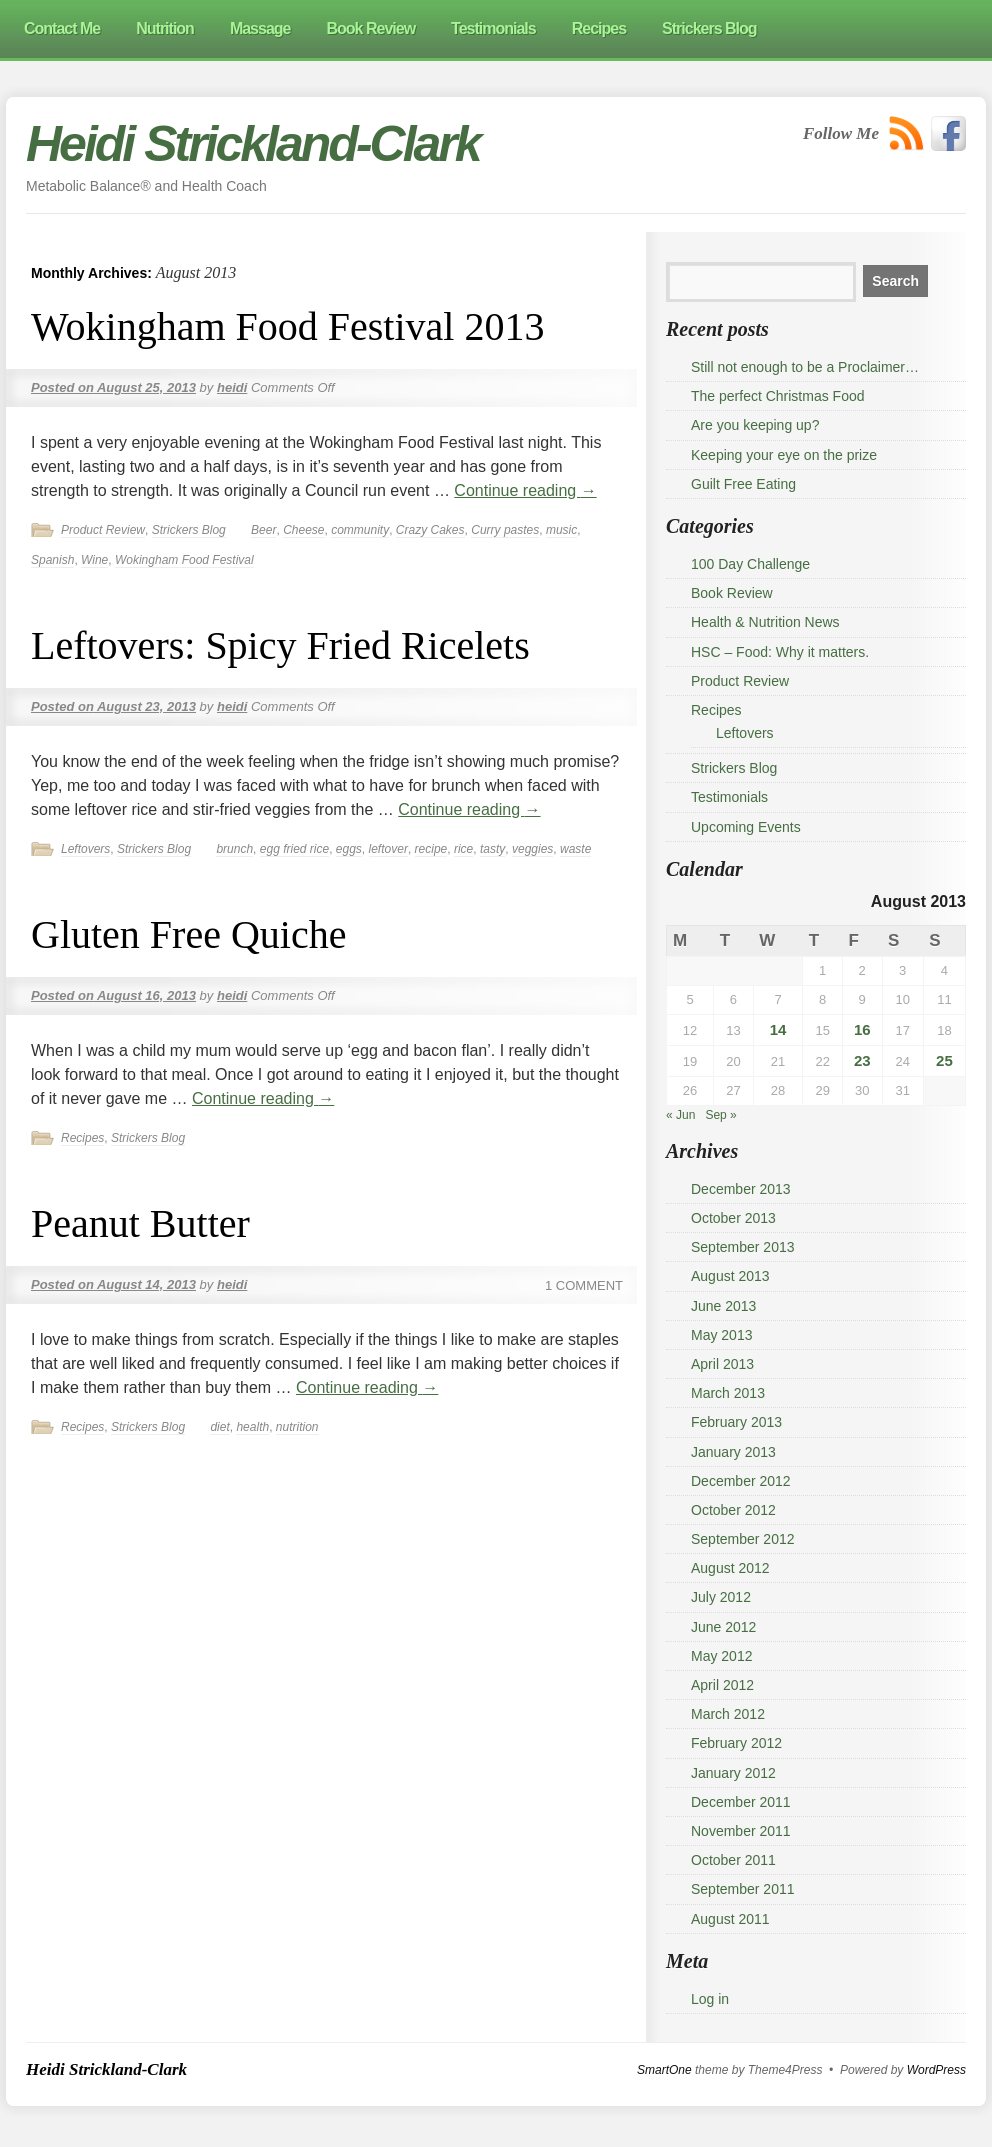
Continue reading (525, 490)
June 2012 (723, 1627)
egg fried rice (294, 849)
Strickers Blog (189, 530)
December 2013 (741, 1189)
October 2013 (733, 1218)
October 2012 (733, 1510)
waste (575, 849)
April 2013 (722, 1364)
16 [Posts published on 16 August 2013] (862, 1029)
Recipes (82, 1138)
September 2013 (743, 1247)
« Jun (680, 1115)
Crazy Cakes (430, 530)
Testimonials (729, 797)
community (360, 530)
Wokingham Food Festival (184, 560)
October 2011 (733, 1860)
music (561, 530)
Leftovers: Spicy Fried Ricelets (280, 645)
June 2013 (723, 1306)
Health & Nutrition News (765, 622)
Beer (263, 530)
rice (463, 849)
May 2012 (721, 1656)
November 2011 (741, 1831)
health (252, 1427)
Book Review (732, 593)
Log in (710, 1999)
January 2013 (733, 1452)
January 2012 (733, 1773)
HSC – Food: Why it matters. (780, 652)
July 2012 (721, 1597)
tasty (492, 849)
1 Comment (584, 1285)
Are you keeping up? (755, 425)
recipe (431, 849)
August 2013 (730, 1276)
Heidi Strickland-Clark (253, 144)
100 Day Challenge (750, 564)
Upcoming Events (746, 827)
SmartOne (664, 2070)
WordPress (936, 2070)
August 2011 (730, 1919)
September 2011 (743, 1889)
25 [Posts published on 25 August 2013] (944, 1060)
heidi (232, 387)
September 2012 (743, 1539)
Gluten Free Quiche (188, 934)
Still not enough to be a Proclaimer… (805, 367)
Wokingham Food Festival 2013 (287, 326)
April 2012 (722, 1685)
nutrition (297, 1427)
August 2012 (730, 1568)
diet (219, 1427)
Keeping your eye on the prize (784, 455)
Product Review (103, 530)
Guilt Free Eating (743, 484)
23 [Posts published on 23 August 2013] (862, 1060)
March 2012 (728, 1714)
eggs (349, 849)
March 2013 (728, 1393)
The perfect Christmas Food (778, 396)
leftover (388, 849)
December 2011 (741, 1802)
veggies (532, 849)
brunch (234, 849)
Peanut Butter (140, 1223)
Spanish (52, 560)
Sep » (720, 1115)
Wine (94, 560)
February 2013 (736, 1422)
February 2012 (736, 1743)
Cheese (303, 530)
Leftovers (85, 849)
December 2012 (741, 1481)
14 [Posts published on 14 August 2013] (778, 1029)
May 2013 (721, 1335)
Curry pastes (505, 530)
